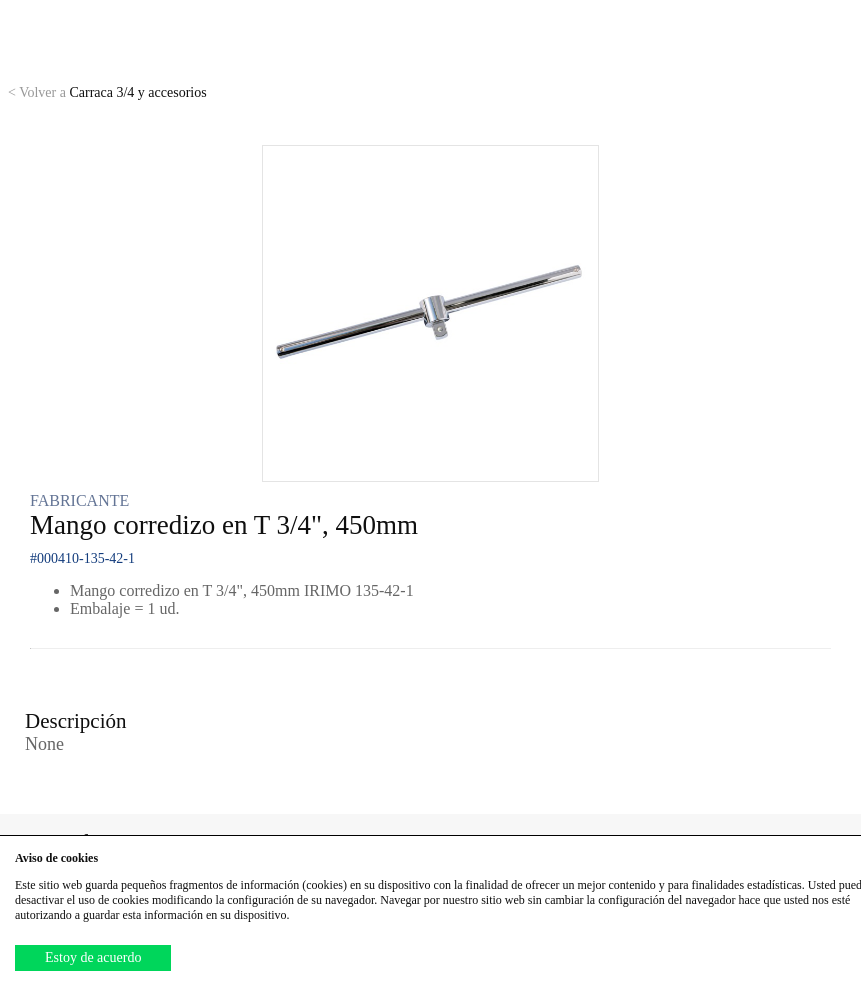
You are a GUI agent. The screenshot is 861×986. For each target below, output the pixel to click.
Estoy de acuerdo (93, 957)
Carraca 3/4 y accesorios (107, 92)
